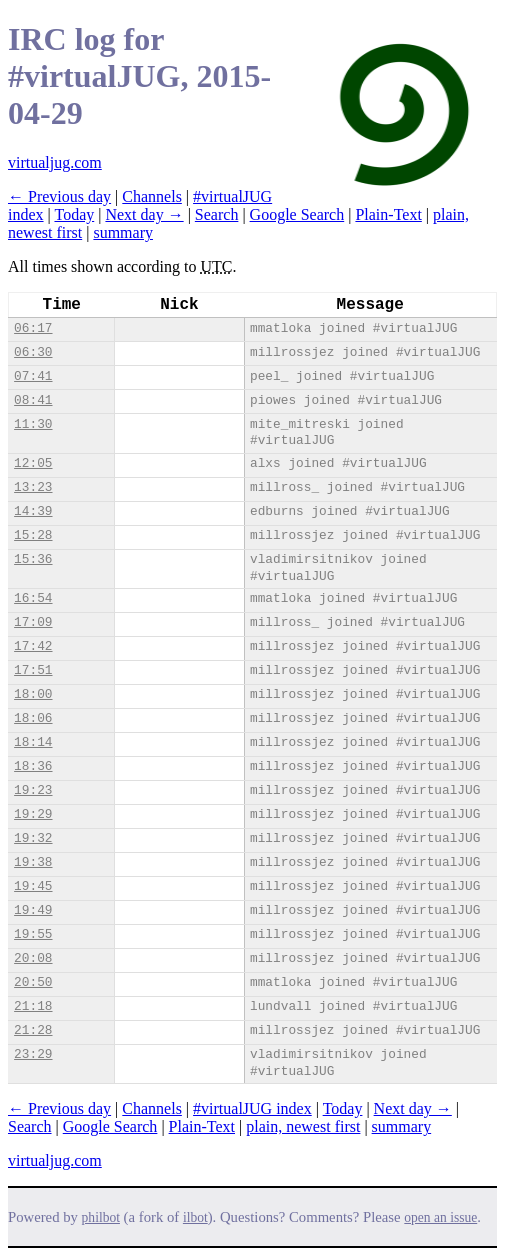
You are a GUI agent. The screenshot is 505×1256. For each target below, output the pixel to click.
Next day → (144, 214)
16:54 (33, 598)
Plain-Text (388, 214)
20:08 (33, 958)
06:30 (33, 352)
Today (74, 214)
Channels (152, 196)
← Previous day (59, 196)
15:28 (33, 535)
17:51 (33, 670)
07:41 (33, 376)
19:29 (33, 814)
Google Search (297, 214)
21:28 (33, 1030)
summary (123, 232)
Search (217, 214)
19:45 (33, 886)
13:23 (33, 487)
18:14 (33, 742)
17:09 (33, 622)
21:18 (33, 1006)
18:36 (33, 766)
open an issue (440, 1217)
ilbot (195, 1217)
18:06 (33, 718)
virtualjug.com (55, 162)
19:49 (33, 910)
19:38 (33, 862)
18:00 (33, 694)
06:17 (33, 328)
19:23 (33, 790)
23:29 (33, 1054)
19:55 (33, 934)
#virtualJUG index (252, 1108)
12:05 (33, 463)
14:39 (33, 511)
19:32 (33, 838)
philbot (101, 1217)
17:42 (33, 646)
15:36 (33, 559)
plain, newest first (303, 1126)
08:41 (33, 400)
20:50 (33, 982)
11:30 (33, 424)
